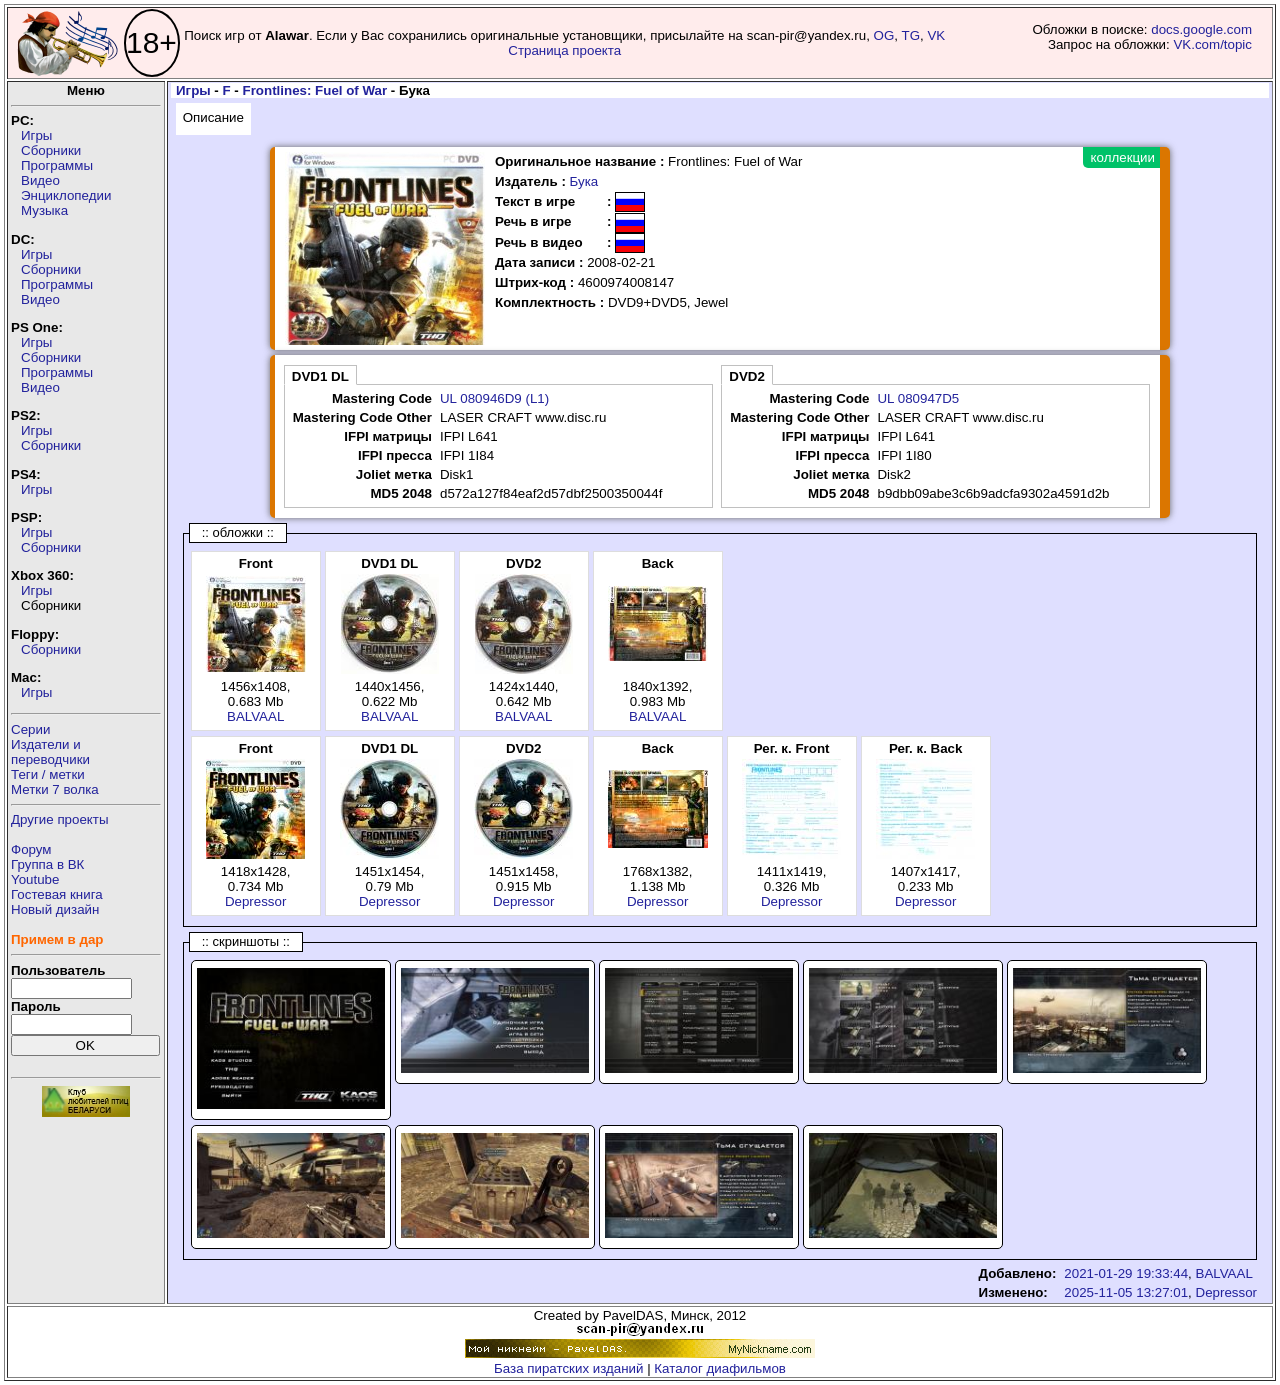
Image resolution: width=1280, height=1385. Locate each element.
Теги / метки (48, 774)
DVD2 (747, 376)
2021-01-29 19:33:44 (1126, 1273)
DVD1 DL (320, 376)
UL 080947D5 (918, 398)
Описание (213, 117)
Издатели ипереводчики (50, 752)
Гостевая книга (57, 894)
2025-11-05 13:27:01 (1126, 1292)
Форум (31, 849)
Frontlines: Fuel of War (315, 90)
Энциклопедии (66, 195)
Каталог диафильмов (720, 1368)
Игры (36, 135)
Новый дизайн (55, 909)
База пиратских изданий (568, 1368)
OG (884, 35)
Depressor (255, 901)
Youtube (35, 879)
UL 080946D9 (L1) (494, 398)
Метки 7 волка (55, 789)
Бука (584, 181)
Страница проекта (564, 50)
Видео (40, 180)
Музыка (44, 210)
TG (911, 35)
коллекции (1123, 157)
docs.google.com (1201, 29)
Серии (30, 729)
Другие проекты (60, 819)
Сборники (51, 150)
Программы (57, 165)
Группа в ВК (47, 864)
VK (936, 35)
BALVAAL (255, 716)
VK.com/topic (1212, 44)
